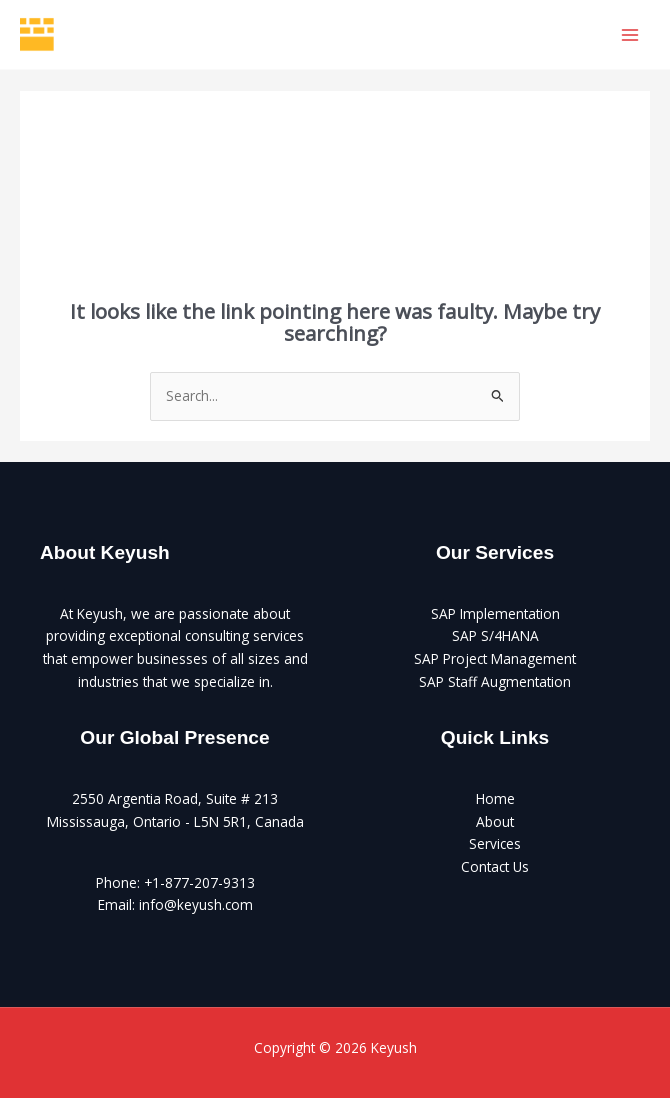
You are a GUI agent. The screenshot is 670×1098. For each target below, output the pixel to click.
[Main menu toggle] (630, 34)
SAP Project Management (495, 658)
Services (495, 843)
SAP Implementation (495, 613)
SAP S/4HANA (495, 635)
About (495, 821)
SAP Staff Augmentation (495, 681)
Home (495, 798)
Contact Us (495, 866)
